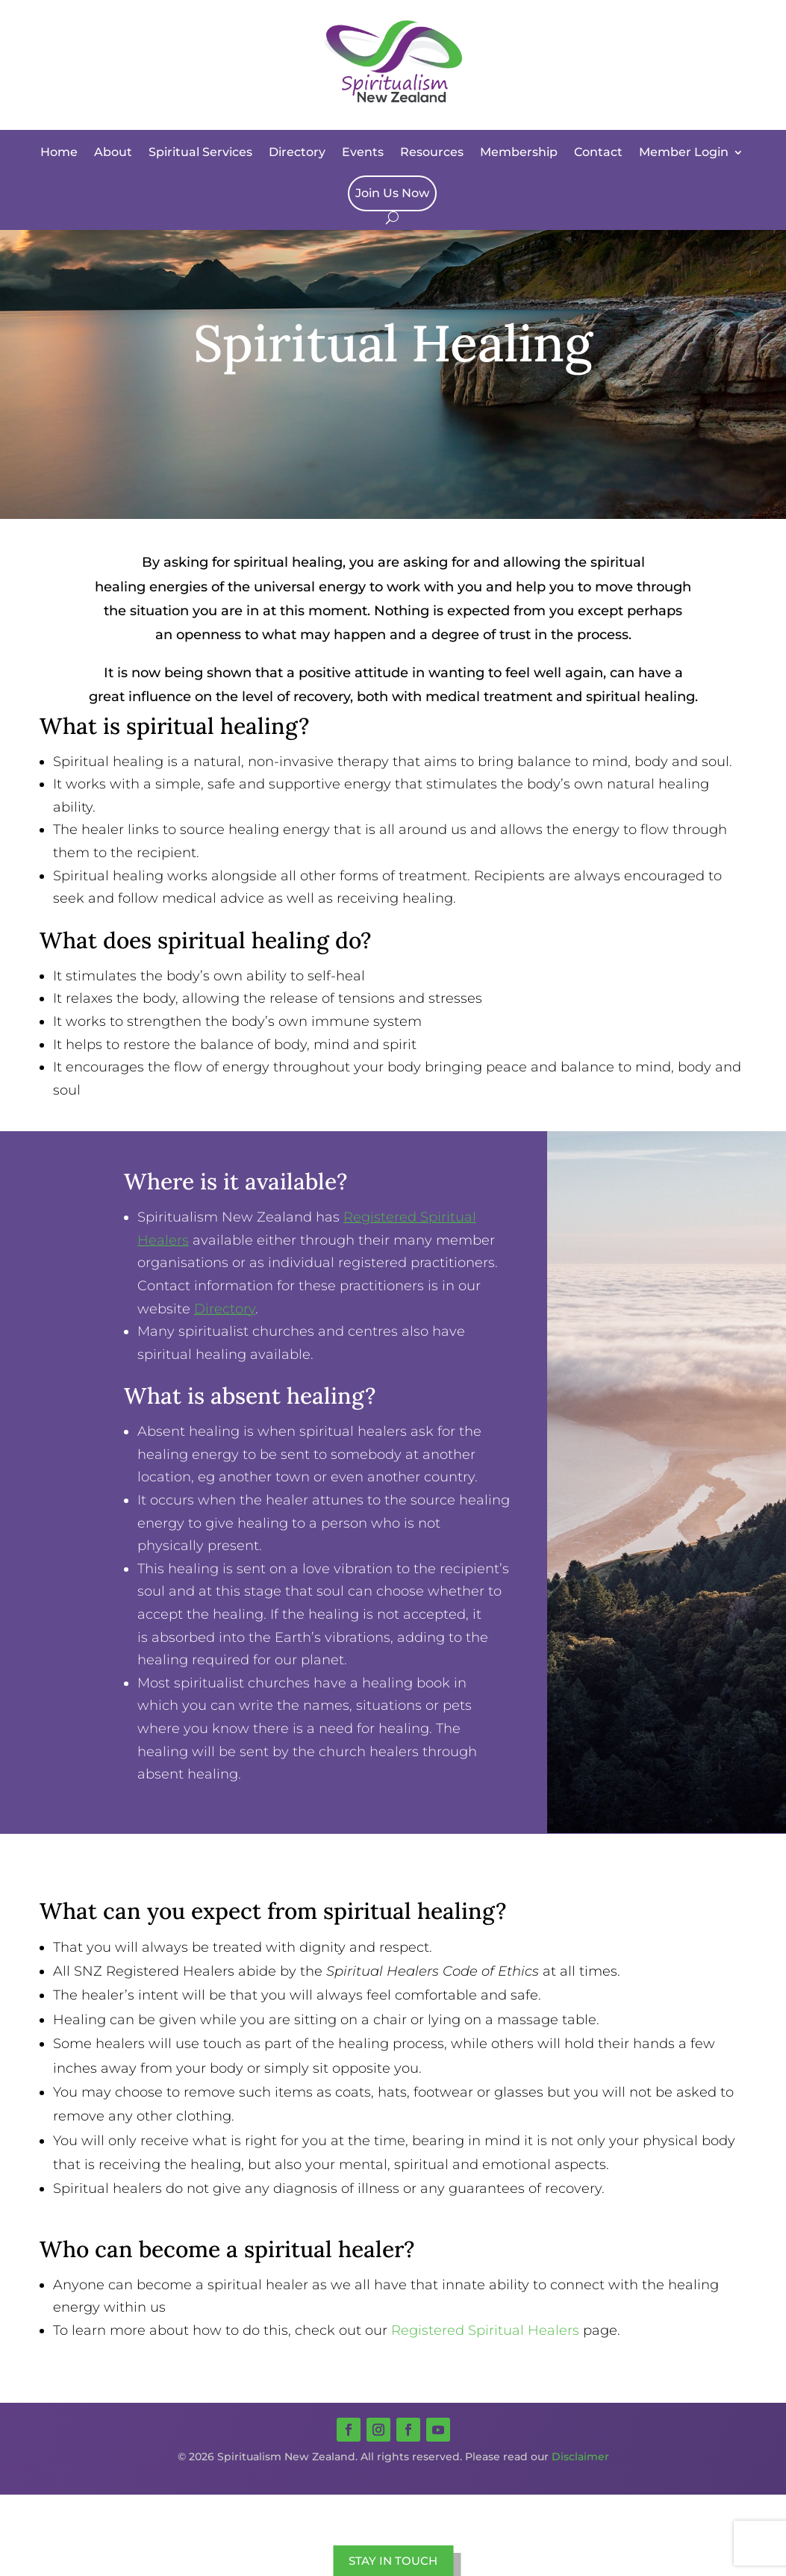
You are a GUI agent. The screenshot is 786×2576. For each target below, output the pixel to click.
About (113, 152)
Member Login (684, 152)
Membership (519, 152)
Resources (432, 152)
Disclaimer (580, 2456)
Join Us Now (392, 193)
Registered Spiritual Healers (485, 2330)
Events (363, 152)
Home (59, 152)
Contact (598, 152)
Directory (297, 152)
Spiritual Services (200, 152)
